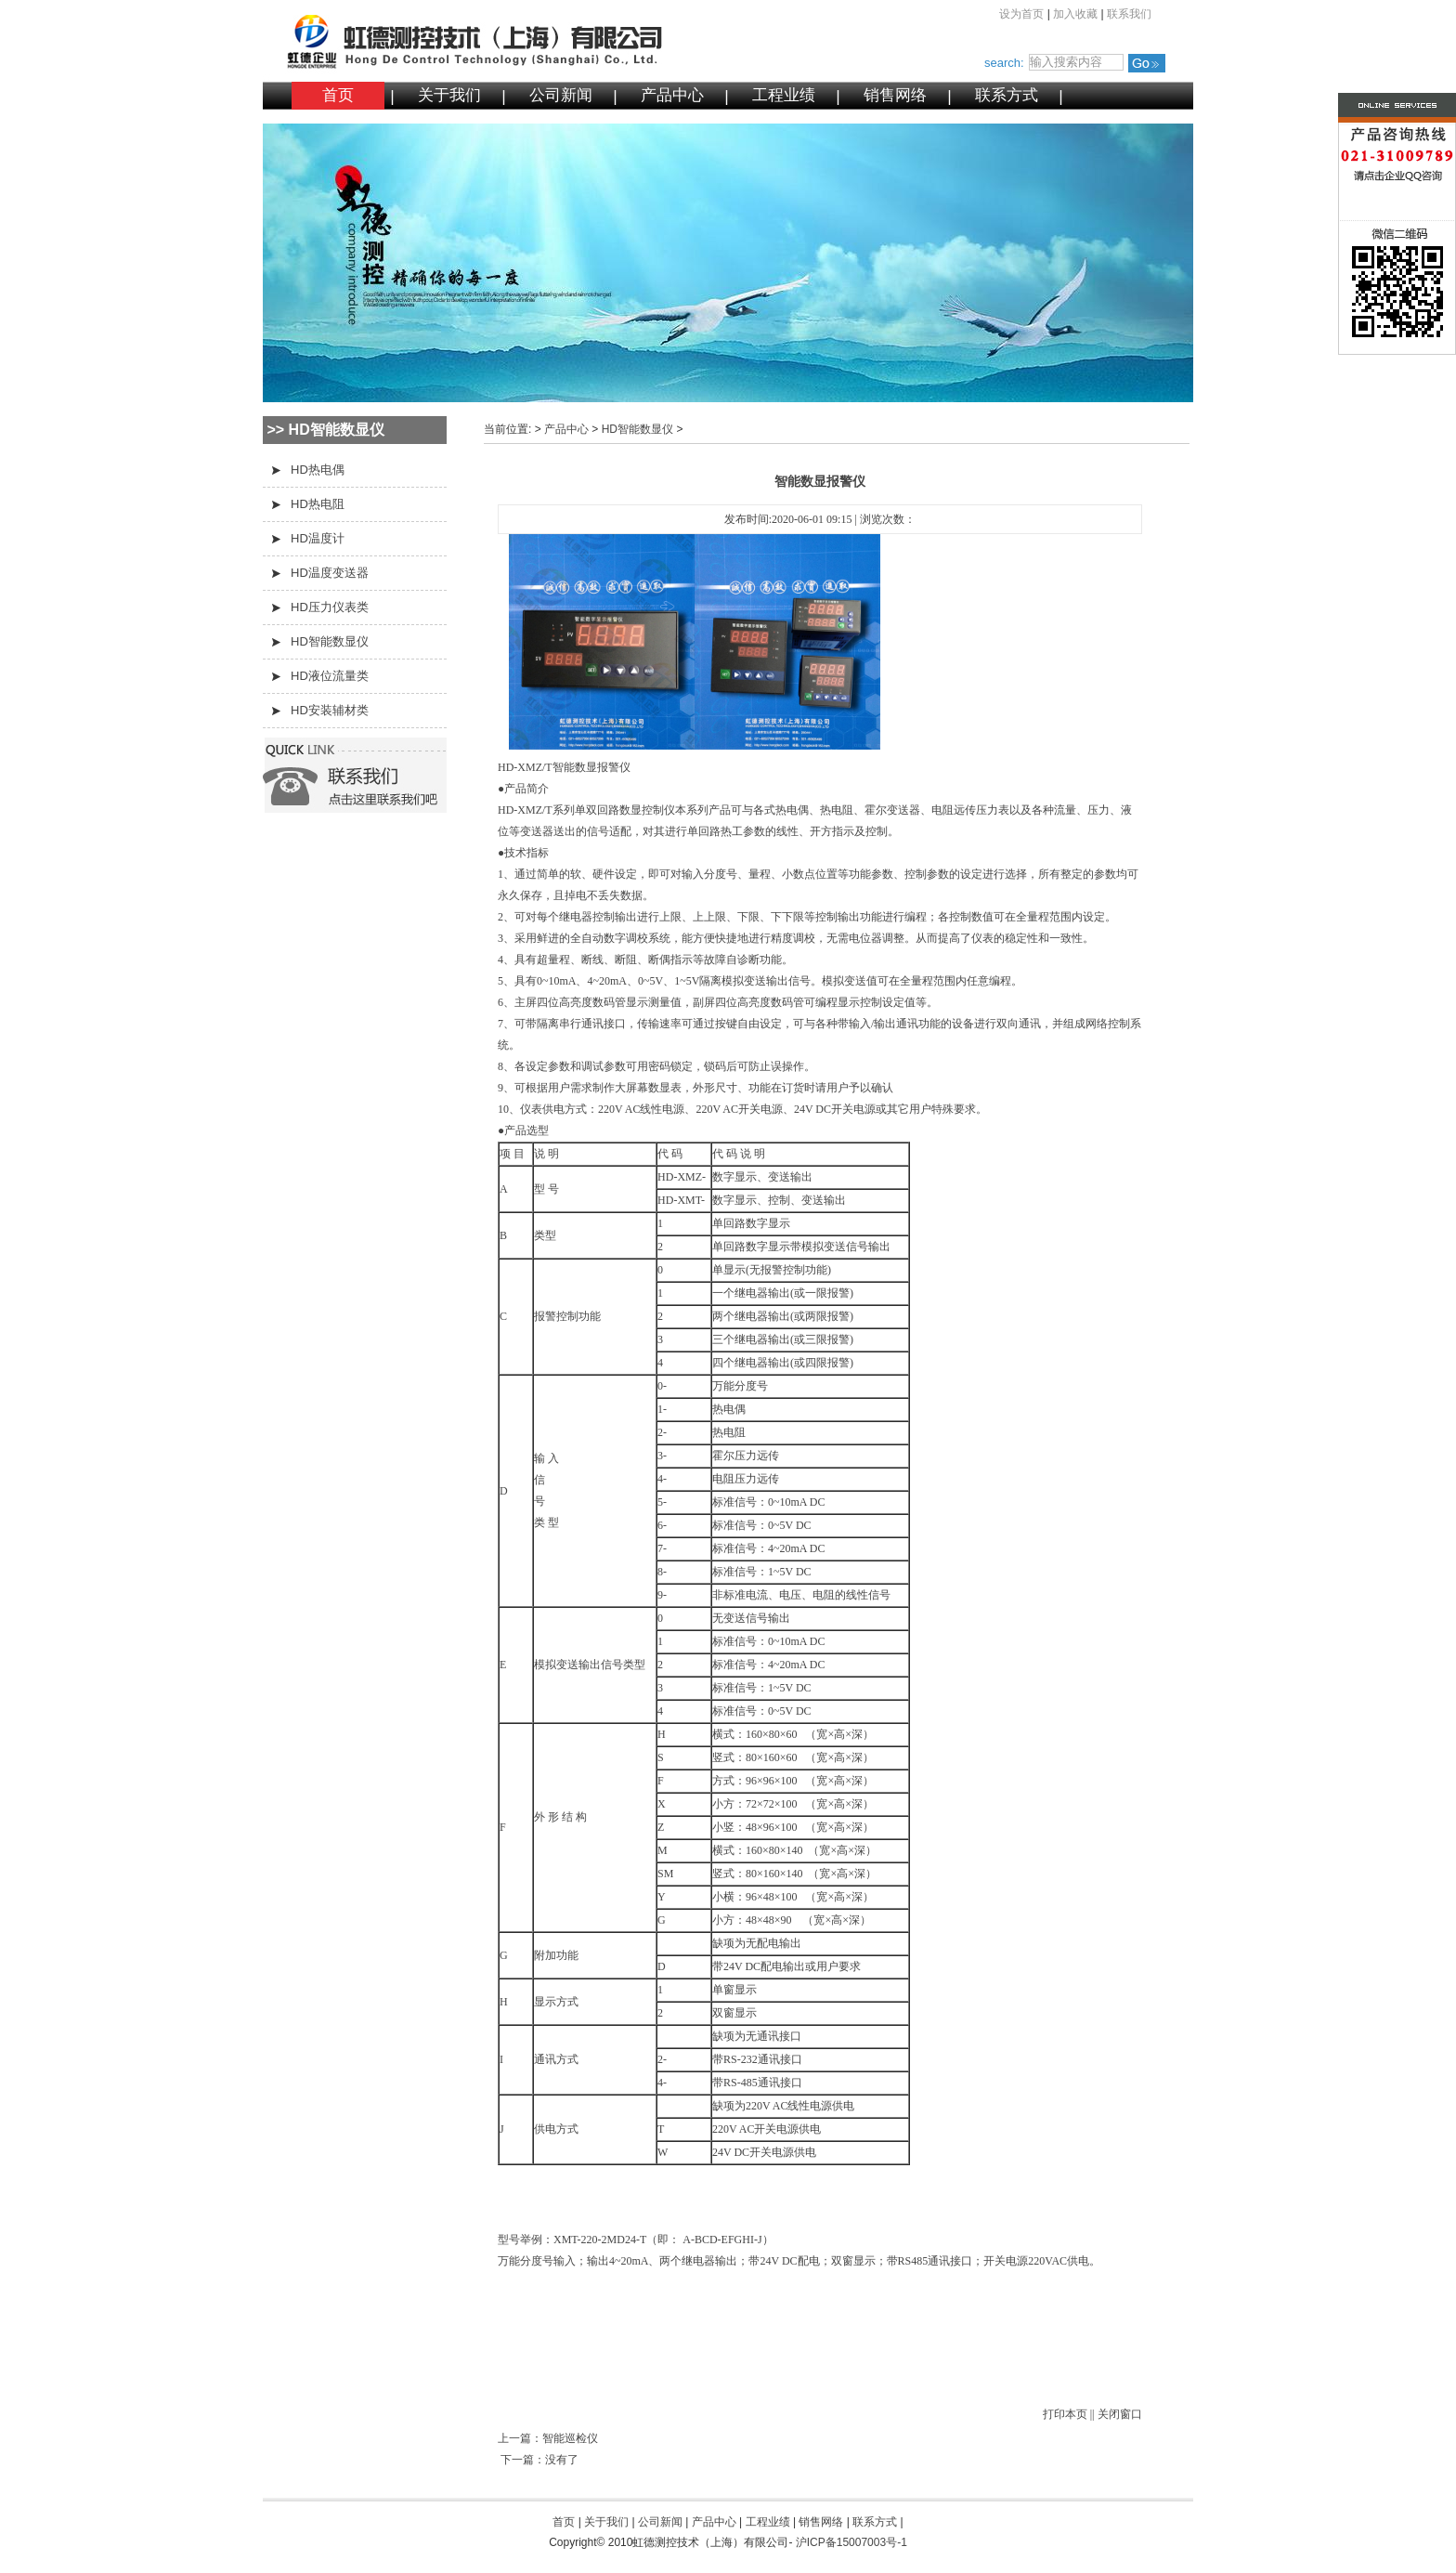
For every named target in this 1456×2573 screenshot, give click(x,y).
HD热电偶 (317, 470)
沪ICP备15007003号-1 (851, 2542)
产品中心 (672, 95)
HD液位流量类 (330, 676)
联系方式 (1006, 95)
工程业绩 (783, 95)
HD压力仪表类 (330, 607)
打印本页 (1065, 2414)
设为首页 (1021, 13)
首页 (338, 95)
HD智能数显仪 (330, 641)
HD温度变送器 (330, 573)
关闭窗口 (1120, 2414)
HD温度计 (317, 538)
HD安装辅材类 (330, 710)
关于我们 (449, 95)
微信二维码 (1361, 291)
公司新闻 (560, 95)
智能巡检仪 (570, 2438)
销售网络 (895, 95)
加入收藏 (1075, 13)
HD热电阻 (317, 504)
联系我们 (1129, 13)
